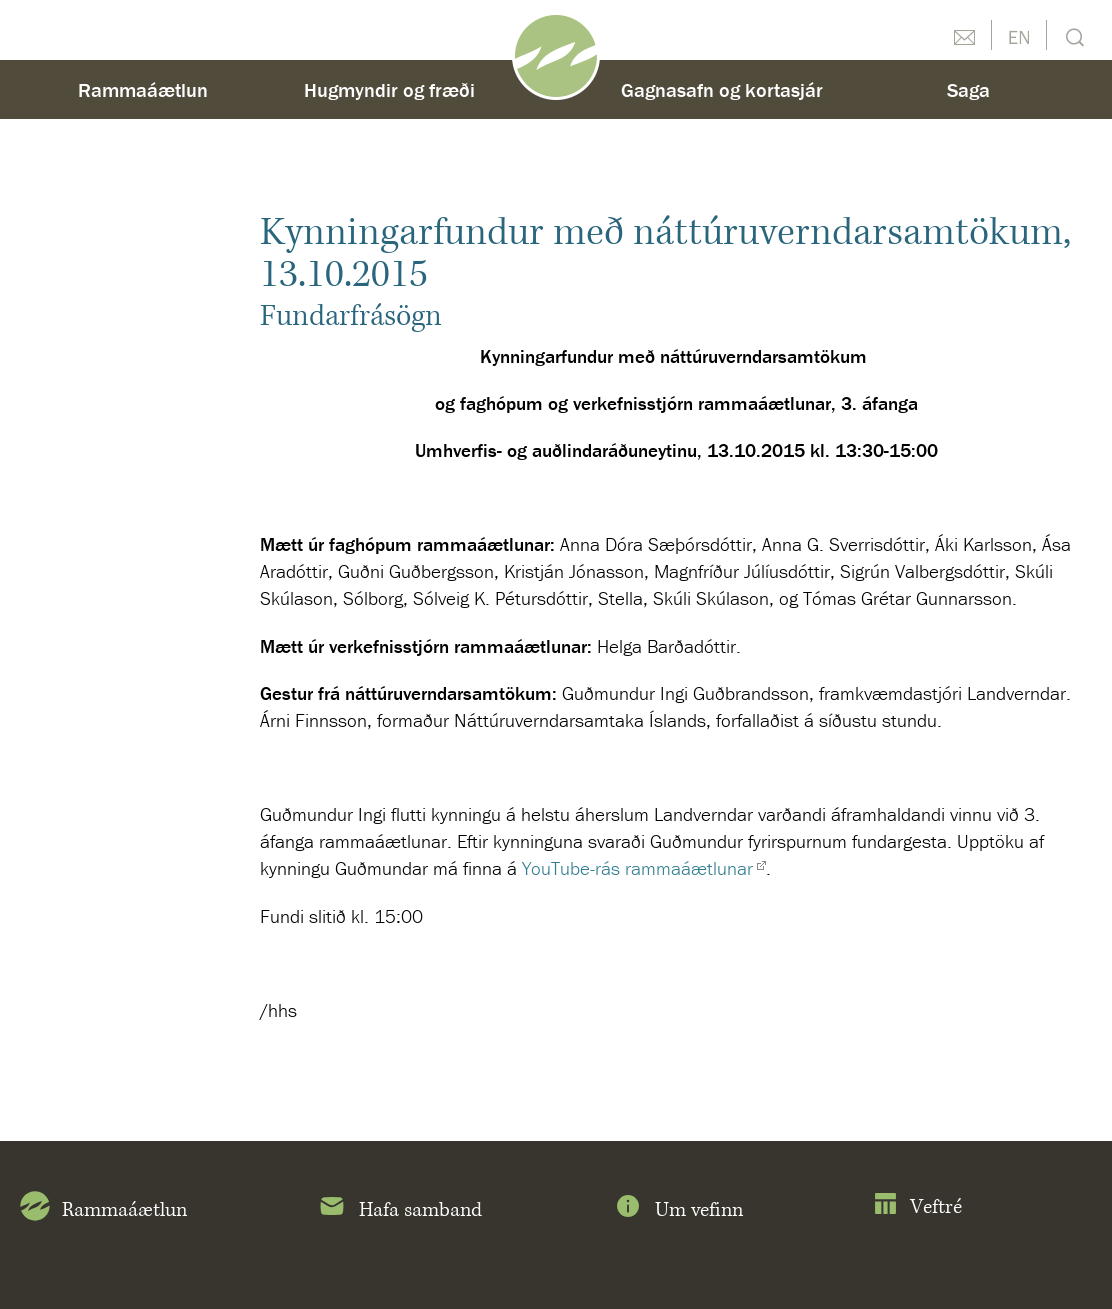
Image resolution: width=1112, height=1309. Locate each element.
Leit (1072, 35)
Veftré (917, 1207)
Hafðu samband (964, 35)
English (1019, 35)
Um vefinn (678, 1210)
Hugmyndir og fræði (389, 89)
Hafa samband (399, 1210)
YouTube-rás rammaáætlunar (637, 868)
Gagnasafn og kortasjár (722, 89)
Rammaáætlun (143, 89)
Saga (968, 89)
